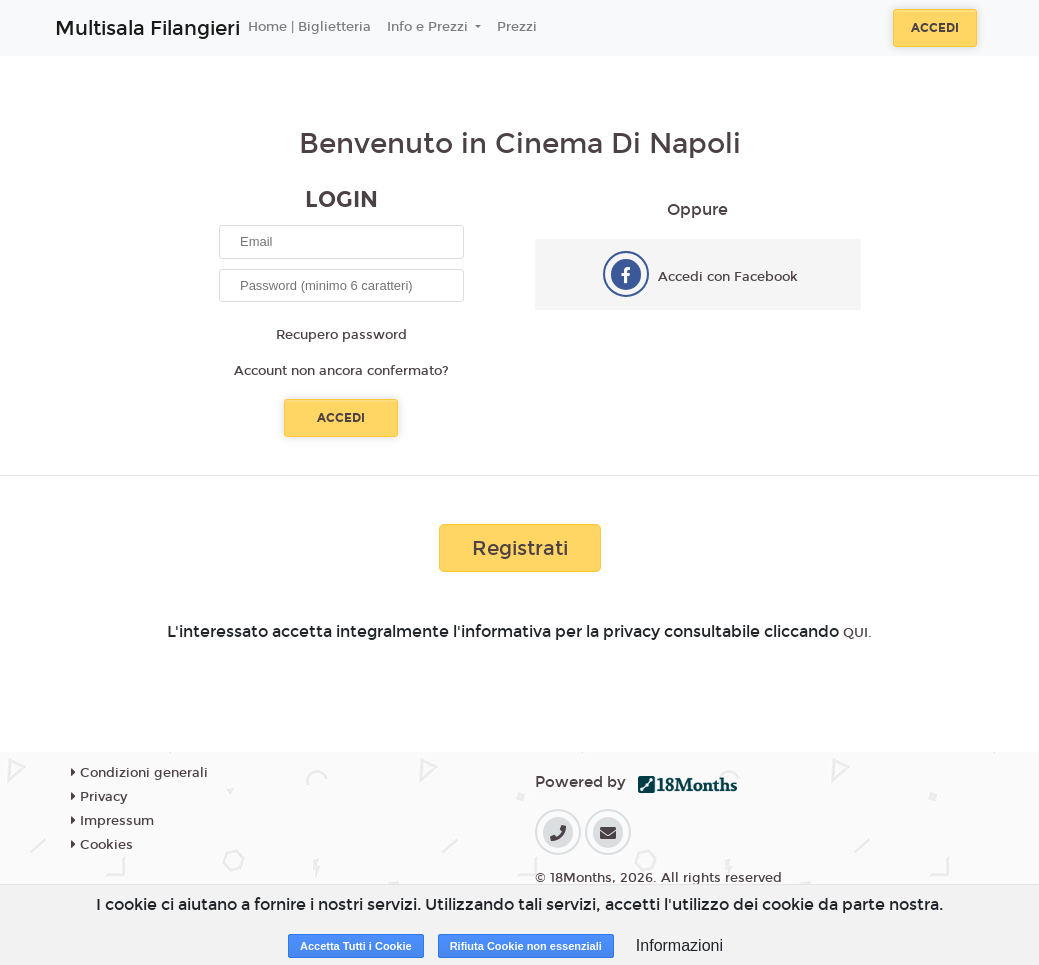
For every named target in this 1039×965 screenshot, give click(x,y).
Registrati (520, 548)
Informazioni (679, 945)
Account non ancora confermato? (341, 371)
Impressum (112, 821)
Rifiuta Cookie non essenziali (526, 946)
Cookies (102, 845)
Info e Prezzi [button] (429, 27)
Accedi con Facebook (728, 277)
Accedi (935, 28)
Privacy (99, 797)
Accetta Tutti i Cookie (356, 946)
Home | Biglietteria (309, 27)
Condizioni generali (139, 773)
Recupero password (341, 335)
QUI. (857, 633)
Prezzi (517, 27)
